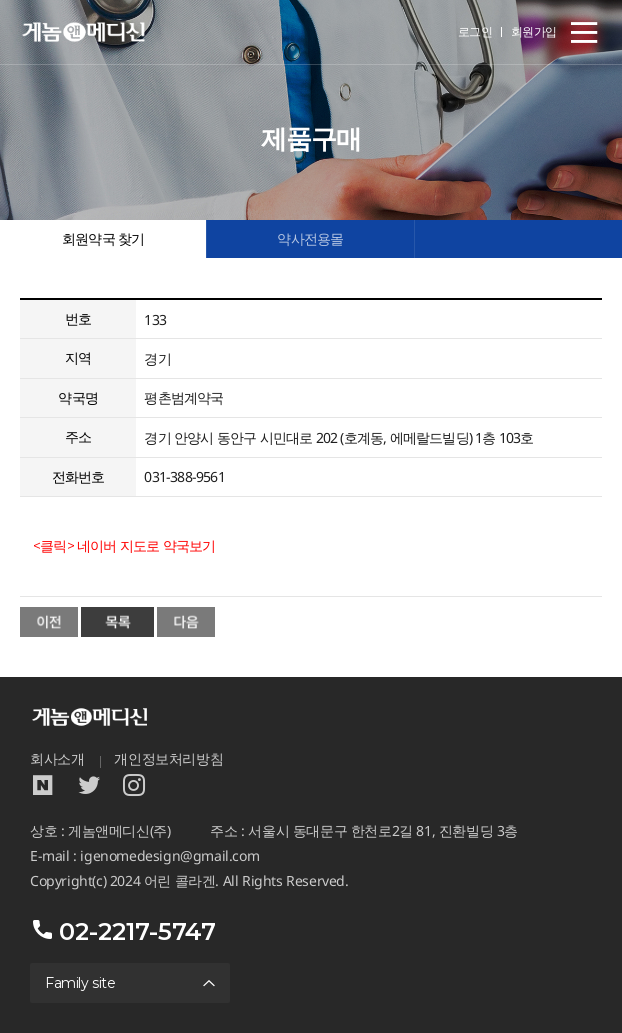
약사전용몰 (310, 239)
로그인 (475, 31)
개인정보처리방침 (168, 759)
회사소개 (57, 759)
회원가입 (534, 31)
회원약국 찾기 (103, 239)
